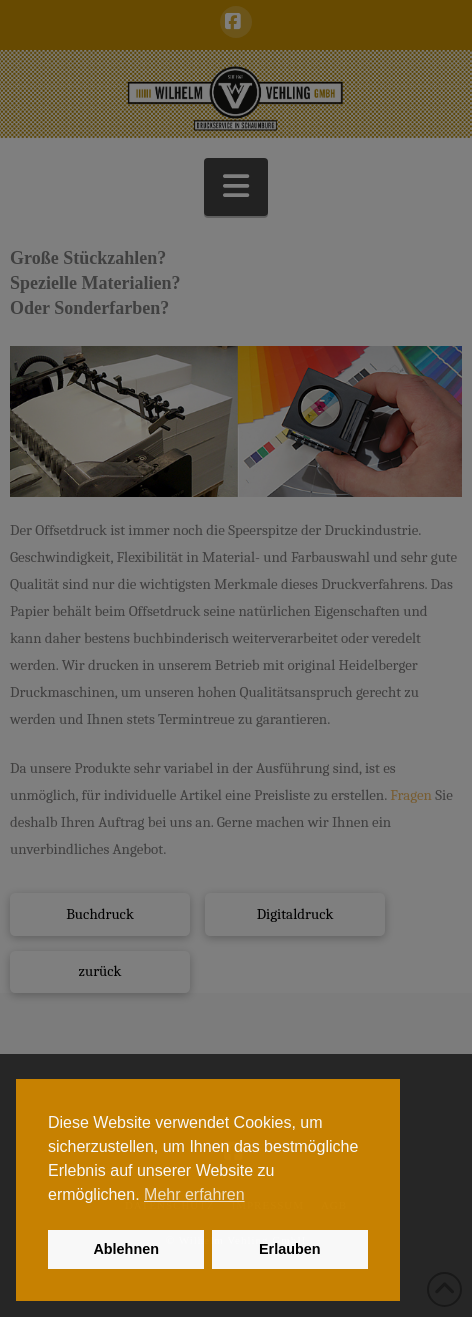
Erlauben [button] (290, 1249)
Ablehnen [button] (126, 1249)
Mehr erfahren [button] (194, 1194)
